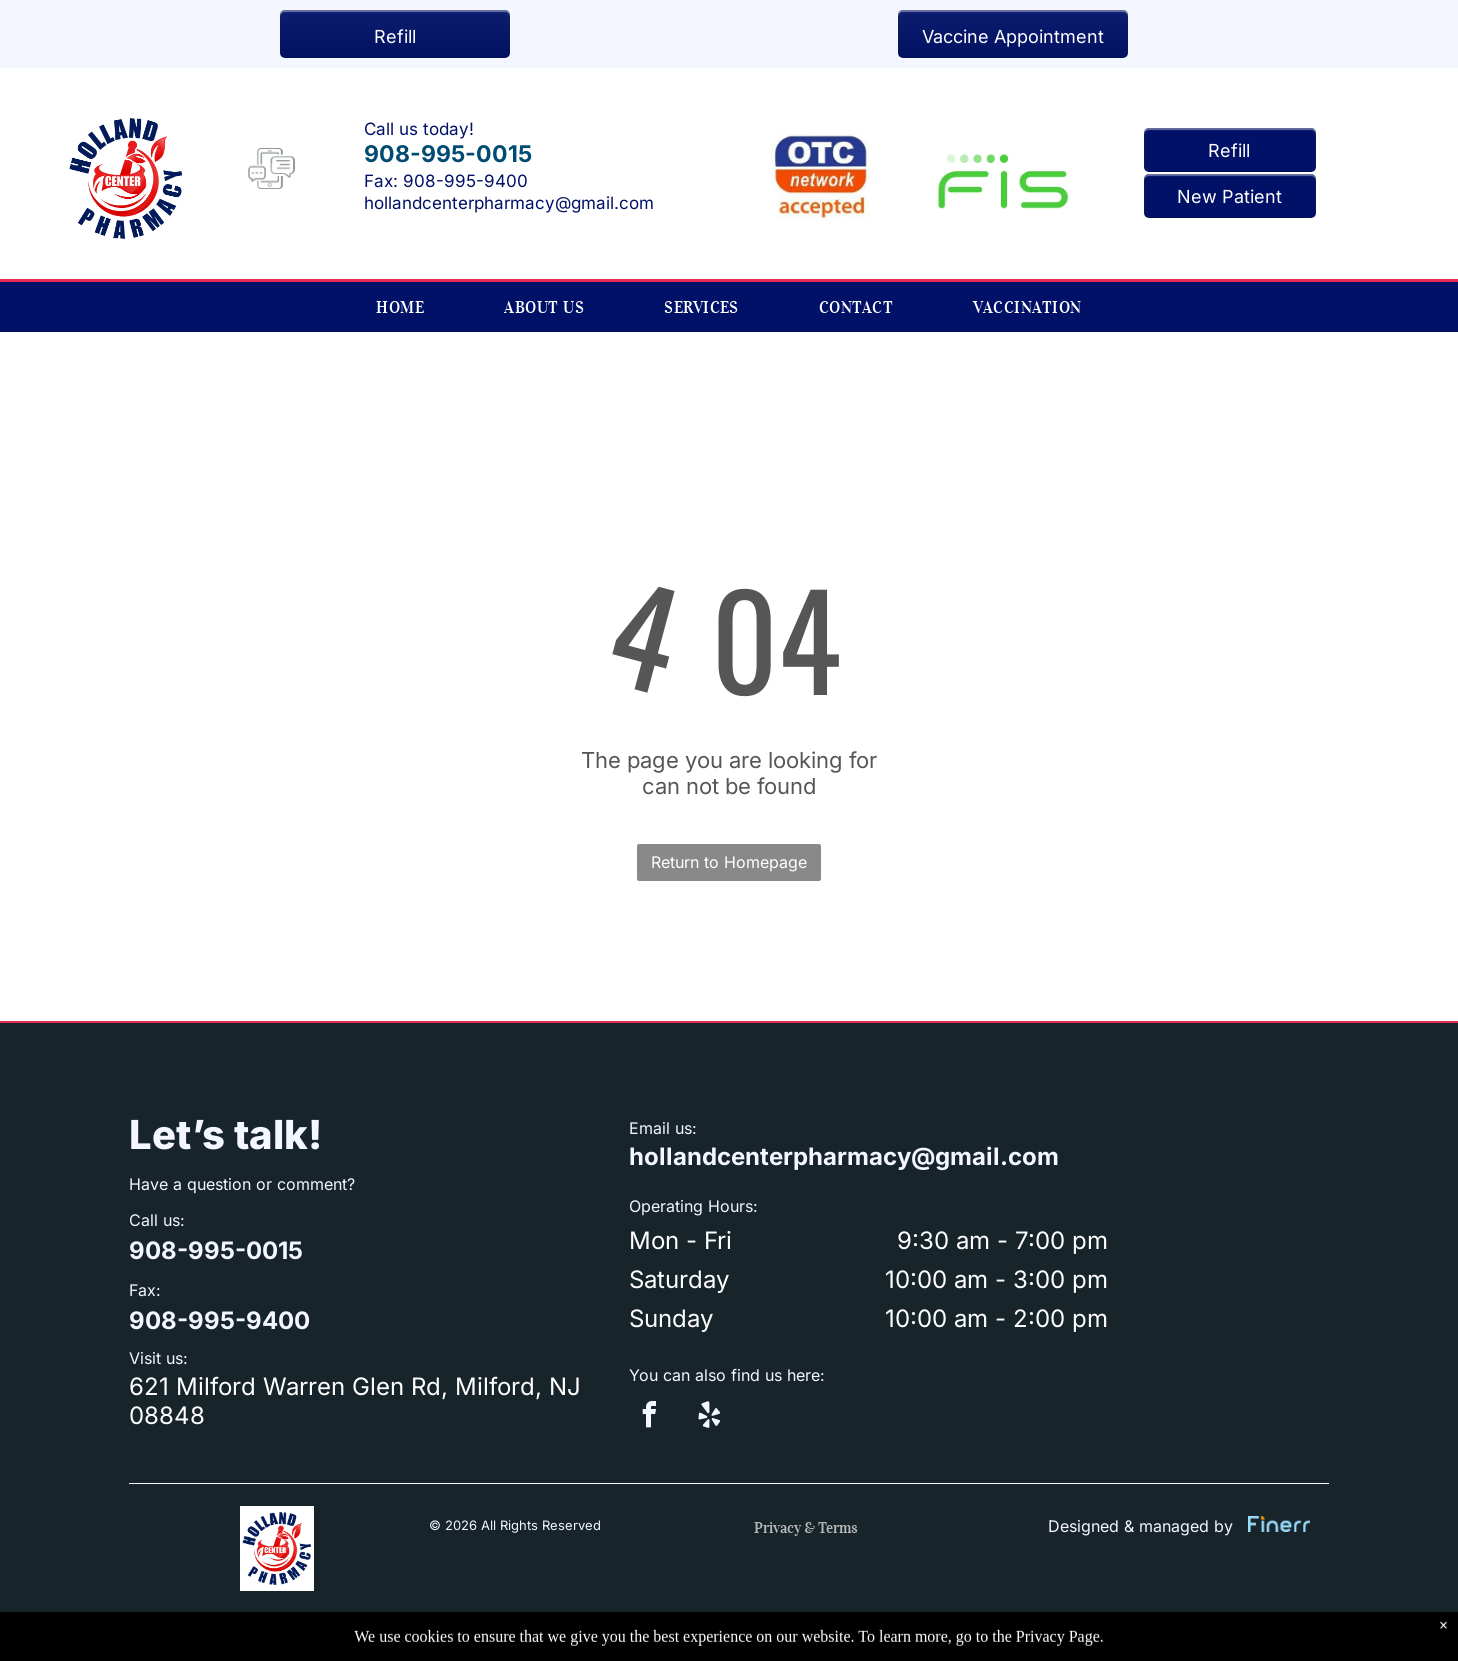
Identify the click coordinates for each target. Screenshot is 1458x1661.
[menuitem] (400, 307)
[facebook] (649, 1417)
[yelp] (709, 1417)
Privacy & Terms (806, 1528)
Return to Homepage (729, 862)
